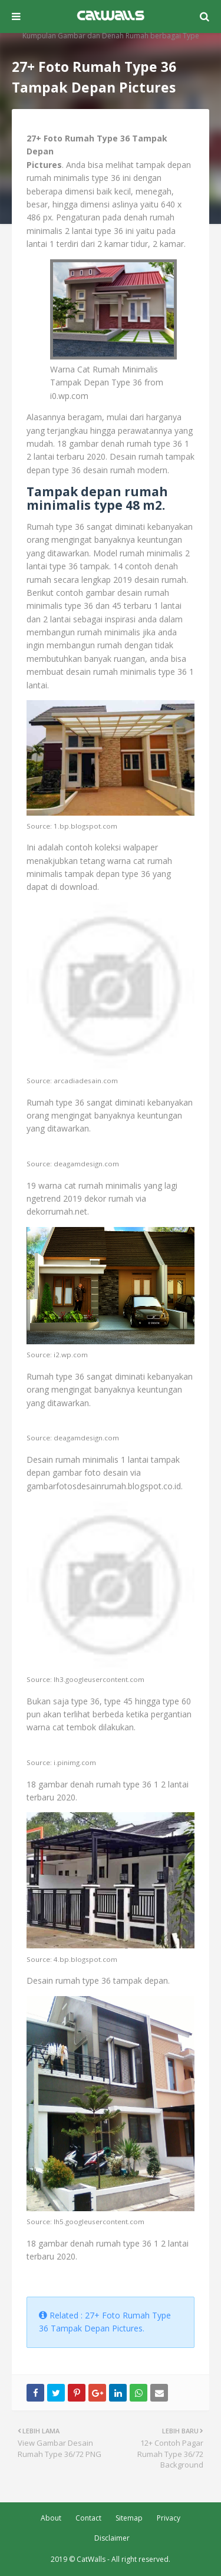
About (51, 2518)
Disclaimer (112, 2538)
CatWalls (91, 2559)
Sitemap (129, 2518)
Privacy (168, 2518)
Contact (88, 2518)
